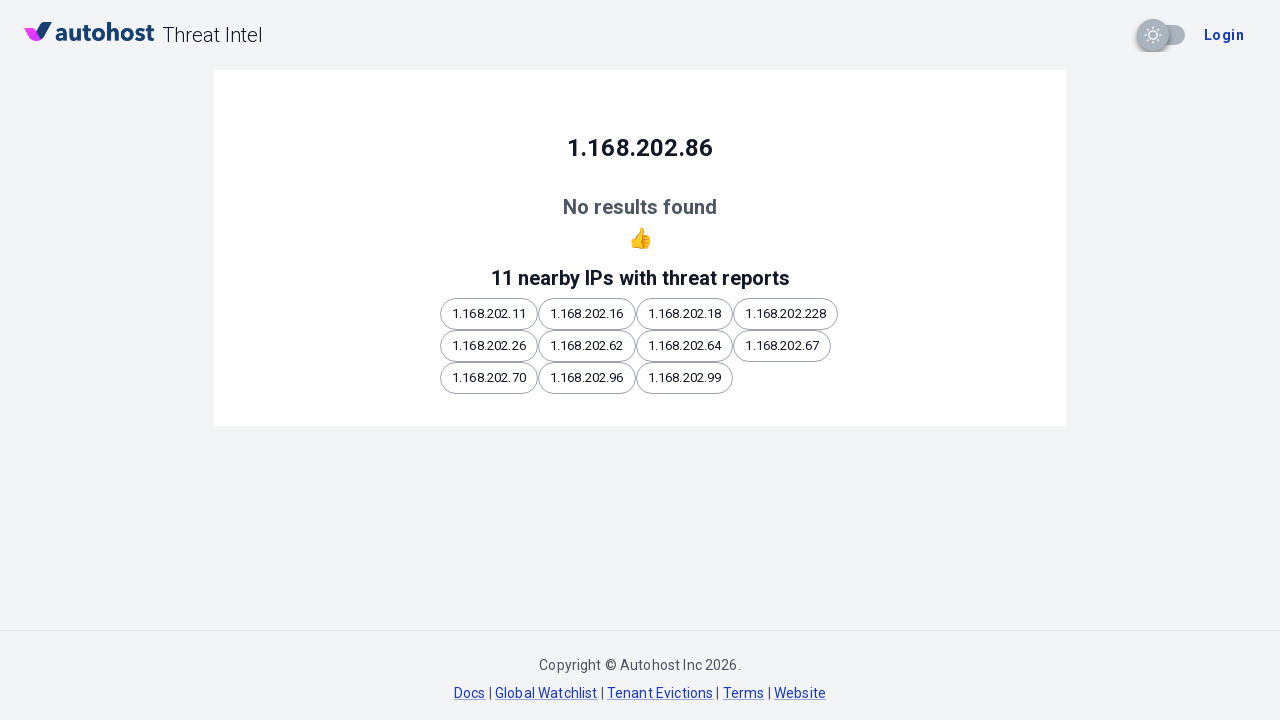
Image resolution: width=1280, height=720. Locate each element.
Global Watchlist (546, 693)
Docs (470, 693)
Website (800, 693)
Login (1224, 35)
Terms (744, 693)
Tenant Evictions (660, 693)
